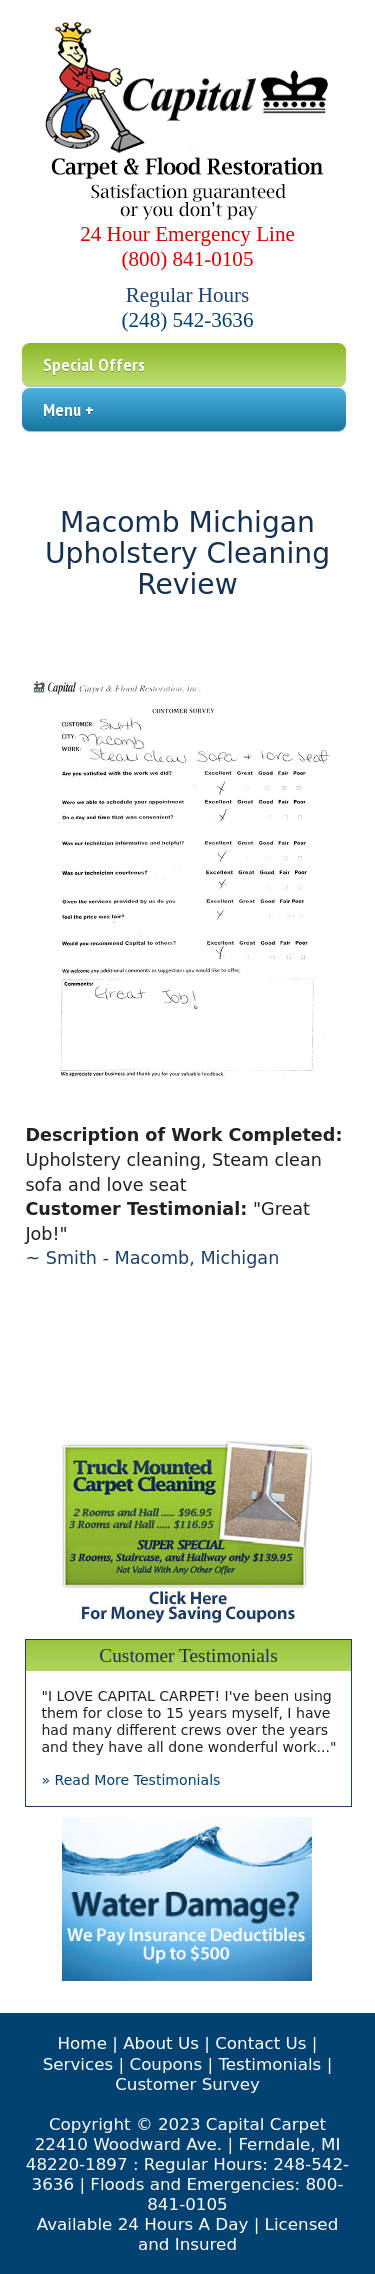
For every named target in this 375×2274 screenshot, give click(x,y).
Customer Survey (187, 2084)
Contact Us (260, 2043)
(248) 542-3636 (188, 320)
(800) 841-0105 (188, 259)
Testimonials (269, 2064)
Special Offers (94, 364)
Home (82, 2043)
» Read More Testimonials (130, 1780)
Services (78, 2064)
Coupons (165, 2064)
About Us (161, 2043)
